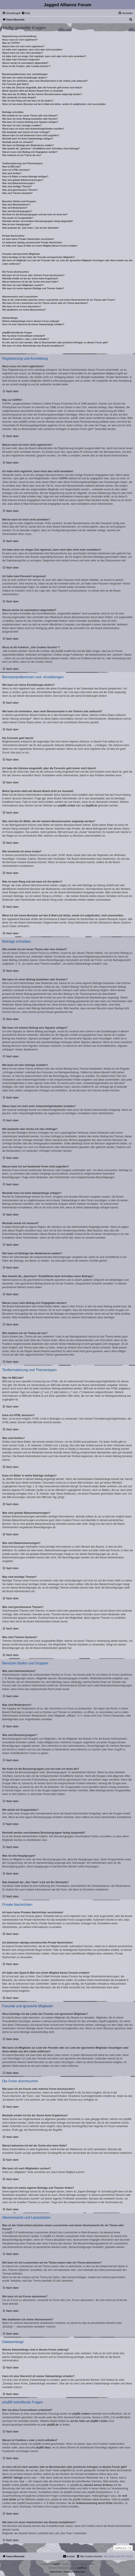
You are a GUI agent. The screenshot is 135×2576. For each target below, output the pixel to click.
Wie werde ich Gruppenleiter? (17, 218)
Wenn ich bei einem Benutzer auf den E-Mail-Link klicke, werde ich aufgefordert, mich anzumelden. (54, 104)
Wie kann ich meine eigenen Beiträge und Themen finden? (33, 288)
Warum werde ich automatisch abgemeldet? (25, 63)
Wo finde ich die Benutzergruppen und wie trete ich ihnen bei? (35, 214)
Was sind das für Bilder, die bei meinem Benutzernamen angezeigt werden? (42, 94)
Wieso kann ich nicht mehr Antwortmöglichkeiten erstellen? (33, 128)
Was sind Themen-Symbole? (17, 193)
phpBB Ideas (43, 2447)
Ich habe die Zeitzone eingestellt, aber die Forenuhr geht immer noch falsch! (42, 87)
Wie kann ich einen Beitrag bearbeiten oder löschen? (30, 118)
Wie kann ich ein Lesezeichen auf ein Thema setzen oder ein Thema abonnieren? (45, 303)
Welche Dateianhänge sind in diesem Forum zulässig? (30, 321)
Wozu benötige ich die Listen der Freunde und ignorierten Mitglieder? (38, 257)
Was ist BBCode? (11, 166)
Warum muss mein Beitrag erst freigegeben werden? (30, 152)
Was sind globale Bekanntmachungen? (22, 180)
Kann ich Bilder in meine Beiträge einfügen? (25, 176)
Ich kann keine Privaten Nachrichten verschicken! (28, 239)
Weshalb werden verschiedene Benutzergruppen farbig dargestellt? (37, 221)
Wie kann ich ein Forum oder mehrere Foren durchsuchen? (33, 275)
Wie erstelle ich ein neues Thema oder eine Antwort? (30, 115)
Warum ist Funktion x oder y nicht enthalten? (25, 339)
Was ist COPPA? (11, 43)
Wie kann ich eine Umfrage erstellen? (22, 125)
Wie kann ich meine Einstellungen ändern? (24, 77)
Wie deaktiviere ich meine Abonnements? (24, 309)
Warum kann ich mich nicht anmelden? (22, 53)
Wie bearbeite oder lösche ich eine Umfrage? (26, 132)
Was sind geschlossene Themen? (20, 190)
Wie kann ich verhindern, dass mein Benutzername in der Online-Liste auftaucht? (45, 81)
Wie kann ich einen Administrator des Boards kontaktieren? (33, 345)
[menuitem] (25, 13)
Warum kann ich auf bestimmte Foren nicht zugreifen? (30, 135)
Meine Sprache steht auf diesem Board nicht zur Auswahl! (32, 90)
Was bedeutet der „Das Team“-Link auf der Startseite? (30, 228)
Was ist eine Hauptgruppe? (16, 224)
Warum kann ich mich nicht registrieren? (23, 46)
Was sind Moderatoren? (14, 207)
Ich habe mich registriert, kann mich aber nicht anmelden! (32, 49)
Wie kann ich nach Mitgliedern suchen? (22, 285)
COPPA (63, 478)
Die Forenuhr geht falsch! (15, 84)
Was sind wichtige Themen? (17, 186)
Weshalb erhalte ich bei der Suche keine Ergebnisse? (30, 278)
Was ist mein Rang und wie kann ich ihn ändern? (28, 100)
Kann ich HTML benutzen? (16, 170)
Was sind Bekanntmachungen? (18, 183)
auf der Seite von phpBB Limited (88, 2421)
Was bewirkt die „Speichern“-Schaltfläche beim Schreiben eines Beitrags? (41, 148)
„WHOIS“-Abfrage (12, 2477)
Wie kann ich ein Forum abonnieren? (21, 306)
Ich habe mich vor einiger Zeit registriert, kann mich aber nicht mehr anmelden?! (44, 56)
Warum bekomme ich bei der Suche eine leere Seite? (30, 281)
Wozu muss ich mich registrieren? (20, 39)
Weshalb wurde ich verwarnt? (17, 142)
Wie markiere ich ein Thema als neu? (21, 155)
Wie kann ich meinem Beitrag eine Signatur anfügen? (30, 122)
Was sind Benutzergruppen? (17, 211)
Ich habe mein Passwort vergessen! (21, 59)
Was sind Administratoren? (16, 204)
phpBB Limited (66, 805)
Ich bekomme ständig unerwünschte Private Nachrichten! (32, 242)
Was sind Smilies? (11, 173)
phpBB (56, 2564)
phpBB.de (91, 805)
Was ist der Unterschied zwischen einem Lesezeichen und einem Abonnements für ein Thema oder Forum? (58, 299)
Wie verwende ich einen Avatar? (19, 97)
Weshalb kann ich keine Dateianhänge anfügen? (27, 138)
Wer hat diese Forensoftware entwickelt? (23, 335)
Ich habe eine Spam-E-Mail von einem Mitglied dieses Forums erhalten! (40, 245)
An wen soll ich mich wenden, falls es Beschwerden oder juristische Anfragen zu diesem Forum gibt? (55, 342)
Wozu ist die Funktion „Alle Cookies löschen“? (26, 66)
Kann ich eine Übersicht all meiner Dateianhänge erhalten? (33, 324)
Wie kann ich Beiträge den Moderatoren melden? (28, 145)
